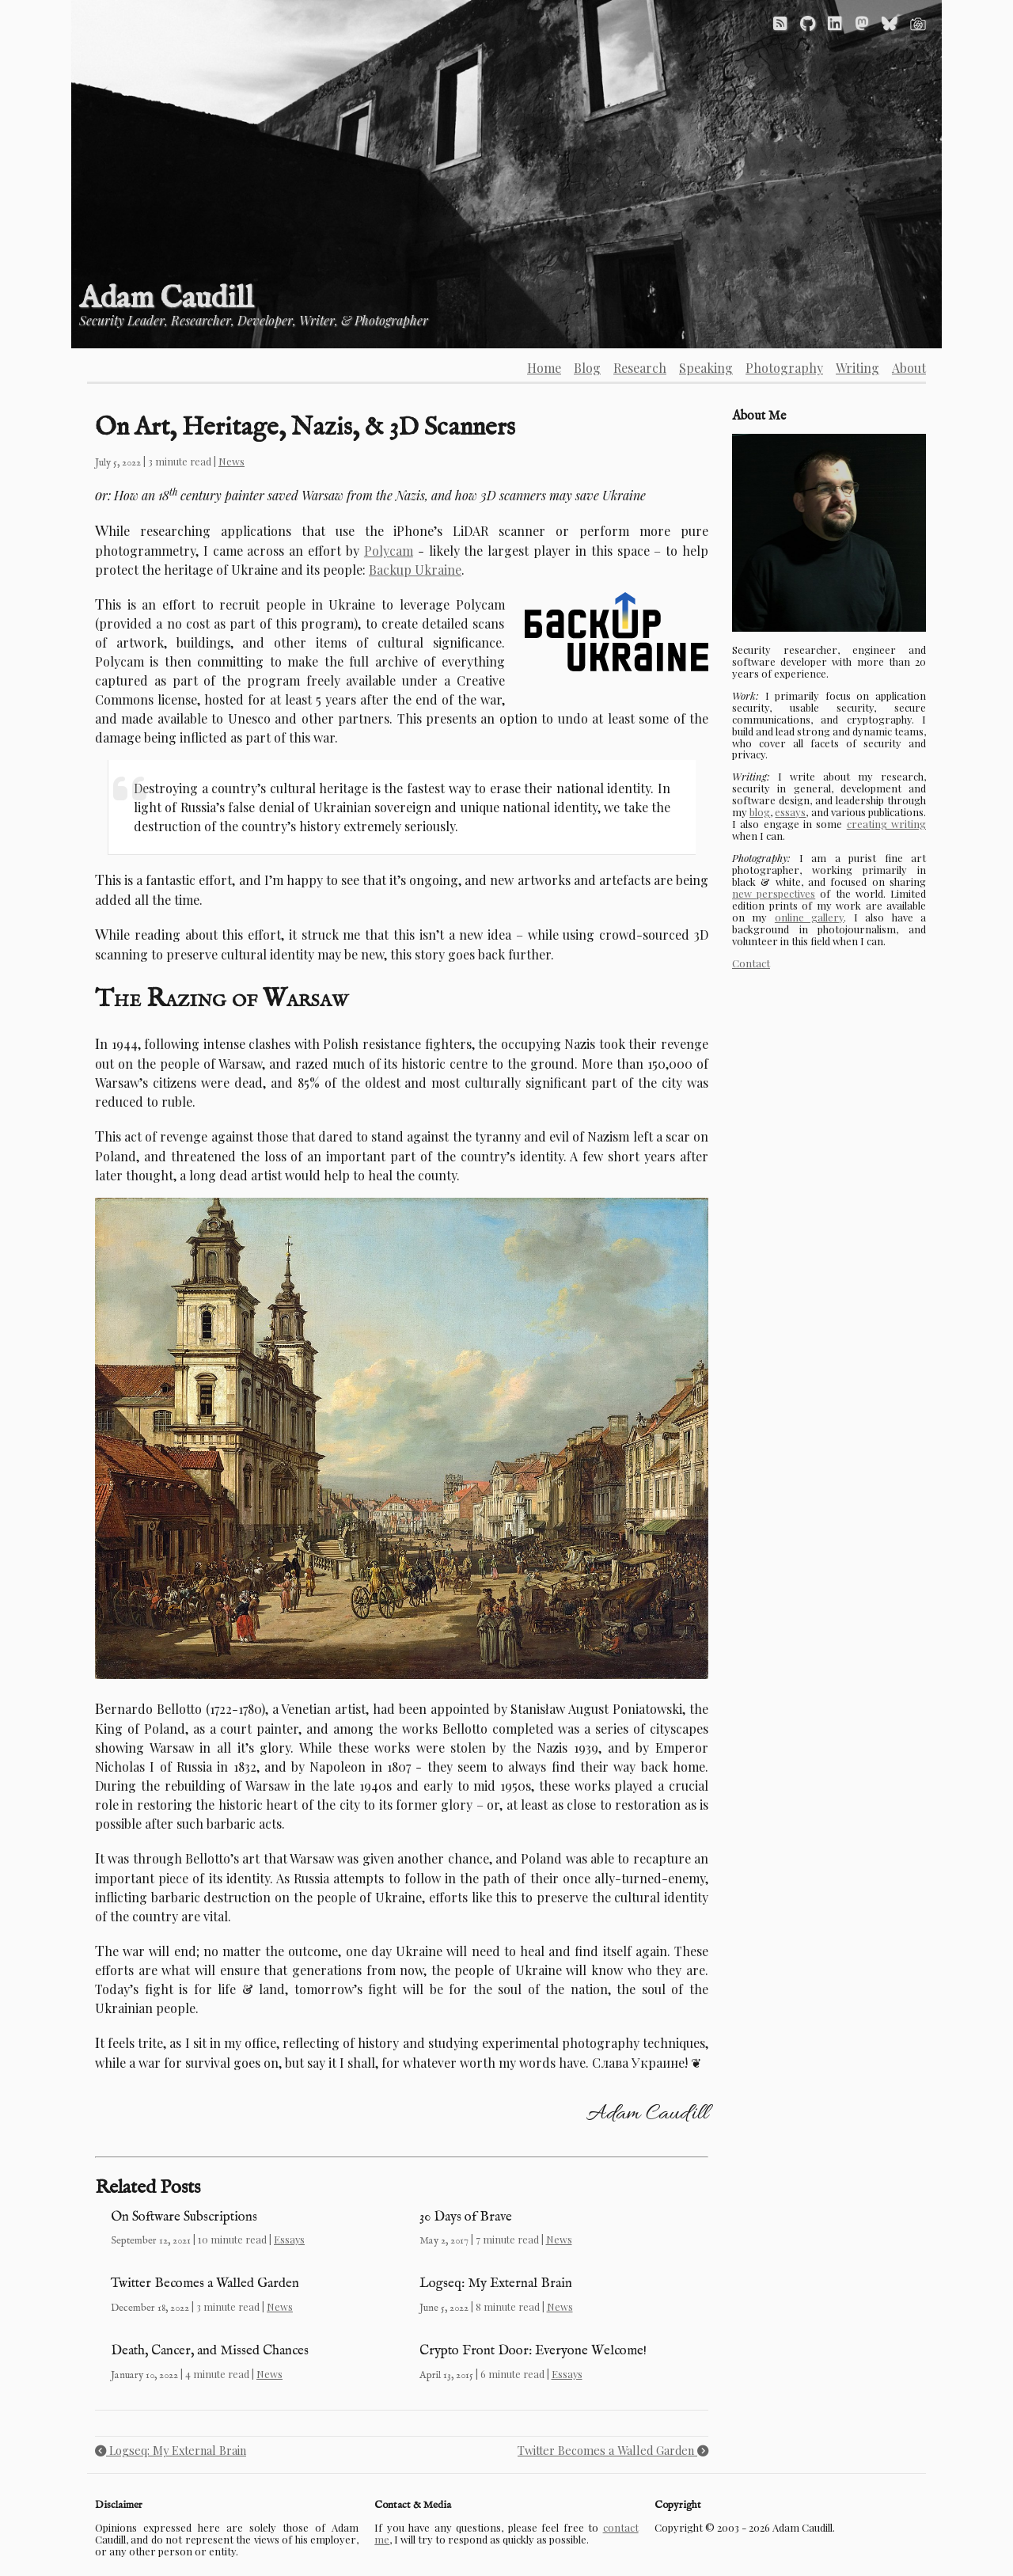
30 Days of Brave (465, 2217)
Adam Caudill (166, 298)
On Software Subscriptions (184, 2217)
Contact (751, 963)
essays (790, 812)
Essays (289, 2239)
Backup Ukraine (415, 569)
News (231, 461)
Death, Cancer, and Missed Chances (210, 2350)
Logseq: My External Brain (495, 2283)
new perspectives (773, 893)
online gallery (809, 917)
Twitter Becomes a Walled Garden (205, 2283)
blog (759, 812)
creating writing (886, 823)
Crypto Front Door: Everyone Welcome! (533, 2350)
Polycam (388, 550)
